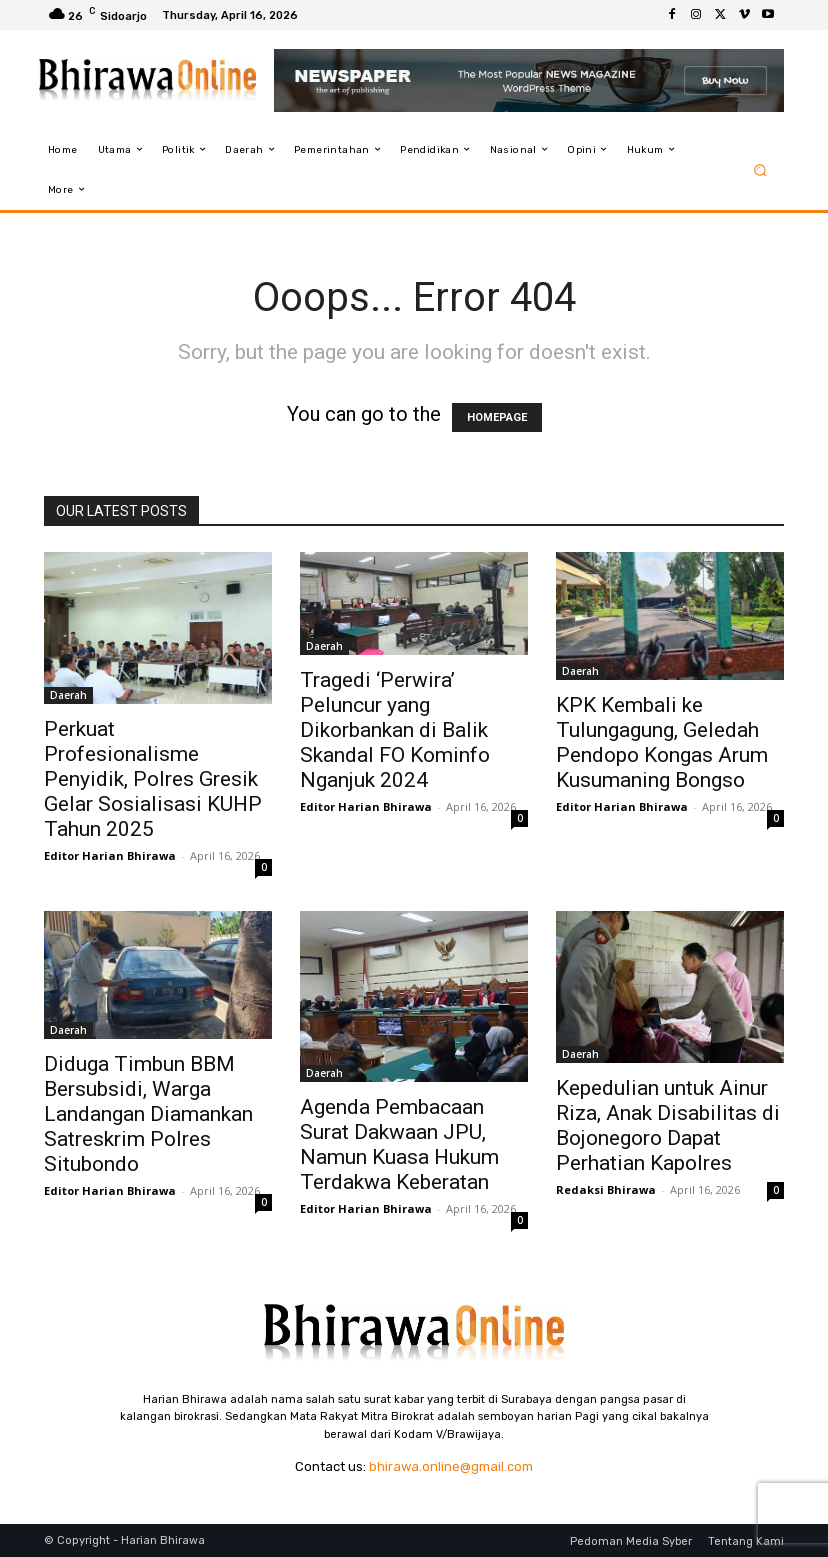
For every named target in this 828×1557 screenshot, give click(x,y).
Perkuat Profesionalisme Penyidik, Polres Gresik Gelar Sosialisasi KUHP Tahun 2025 (153, 779)
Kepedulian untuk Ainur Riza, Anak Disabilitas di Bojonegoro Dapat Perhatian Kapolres (668, 1125)
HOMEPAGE (497, 417)
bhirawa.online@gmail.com (451, 1466)
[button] (760, 169)
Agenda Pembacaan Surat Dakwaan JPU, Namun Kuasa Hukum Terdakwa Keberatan (399, 1144)
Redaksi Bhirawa (606, 1189)
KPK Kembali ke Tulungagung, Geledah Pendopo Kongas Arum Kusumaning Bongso (662, 742)
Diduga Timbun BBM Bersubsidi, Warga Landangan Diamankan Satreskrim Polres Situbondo (148, 1114)
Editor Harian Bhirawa (110, 855)
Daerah (68, 695)
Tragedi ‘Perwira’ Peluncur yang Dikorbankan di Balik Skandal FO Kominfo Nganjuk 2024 (395, 730)
